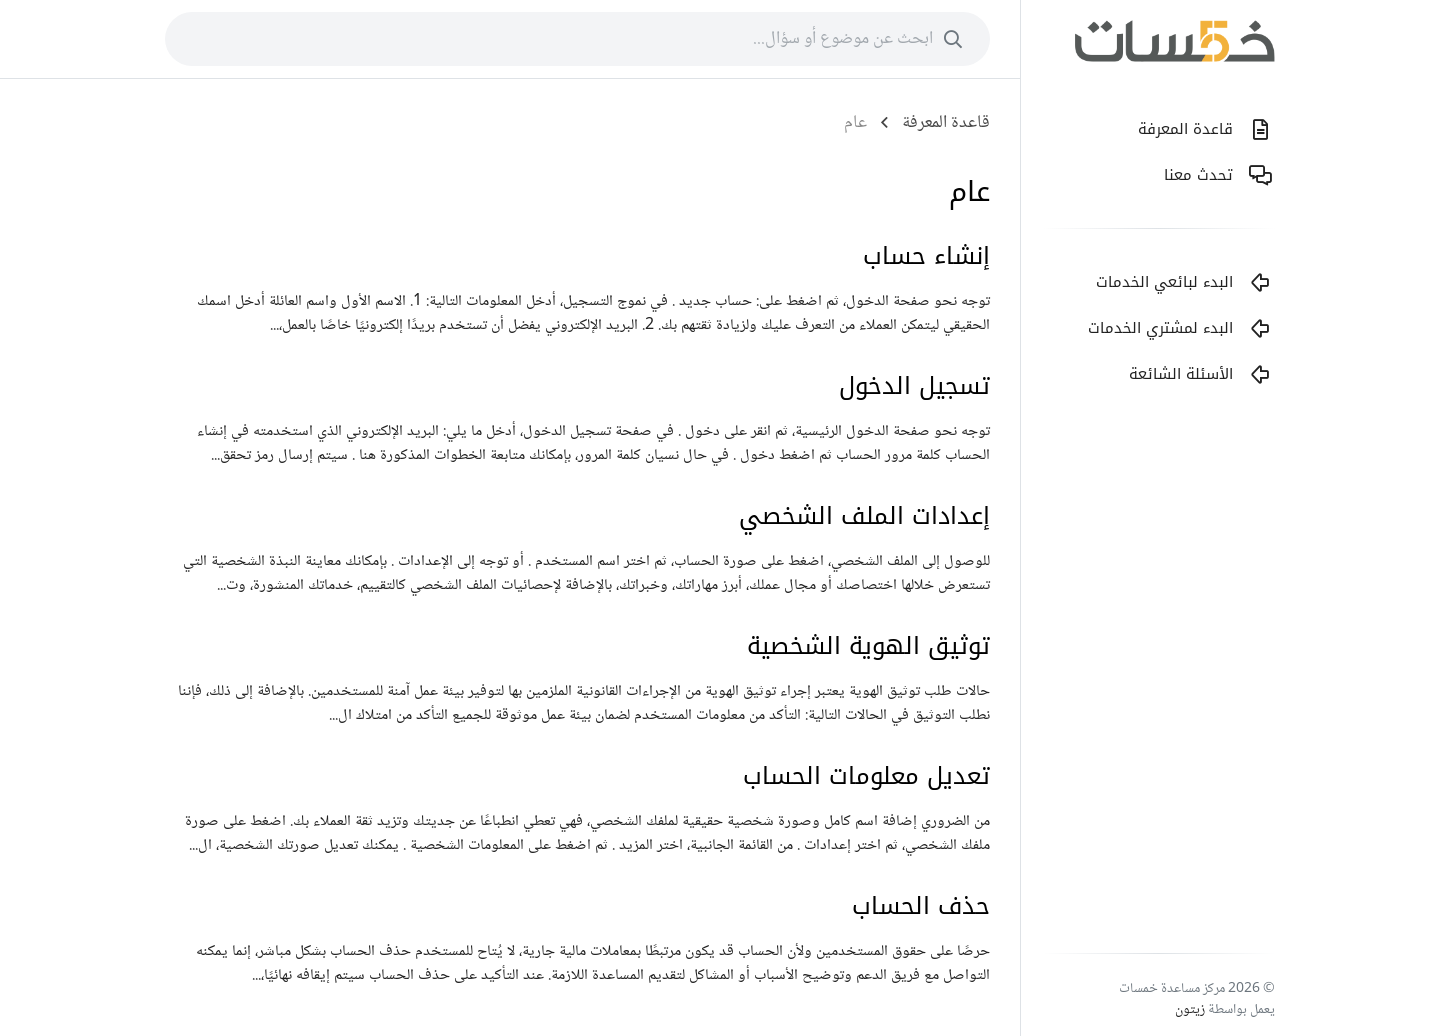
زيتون (1190, 1010)
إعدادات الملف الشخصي (864, 516)
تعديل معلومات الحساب (866, 776)
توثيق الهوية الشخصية (868, 646)
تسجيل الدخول (914, 386)
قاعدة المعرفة (946, 123)
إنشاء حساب (926, 256)
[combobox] (577, 39)
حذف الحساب (921, 906)
